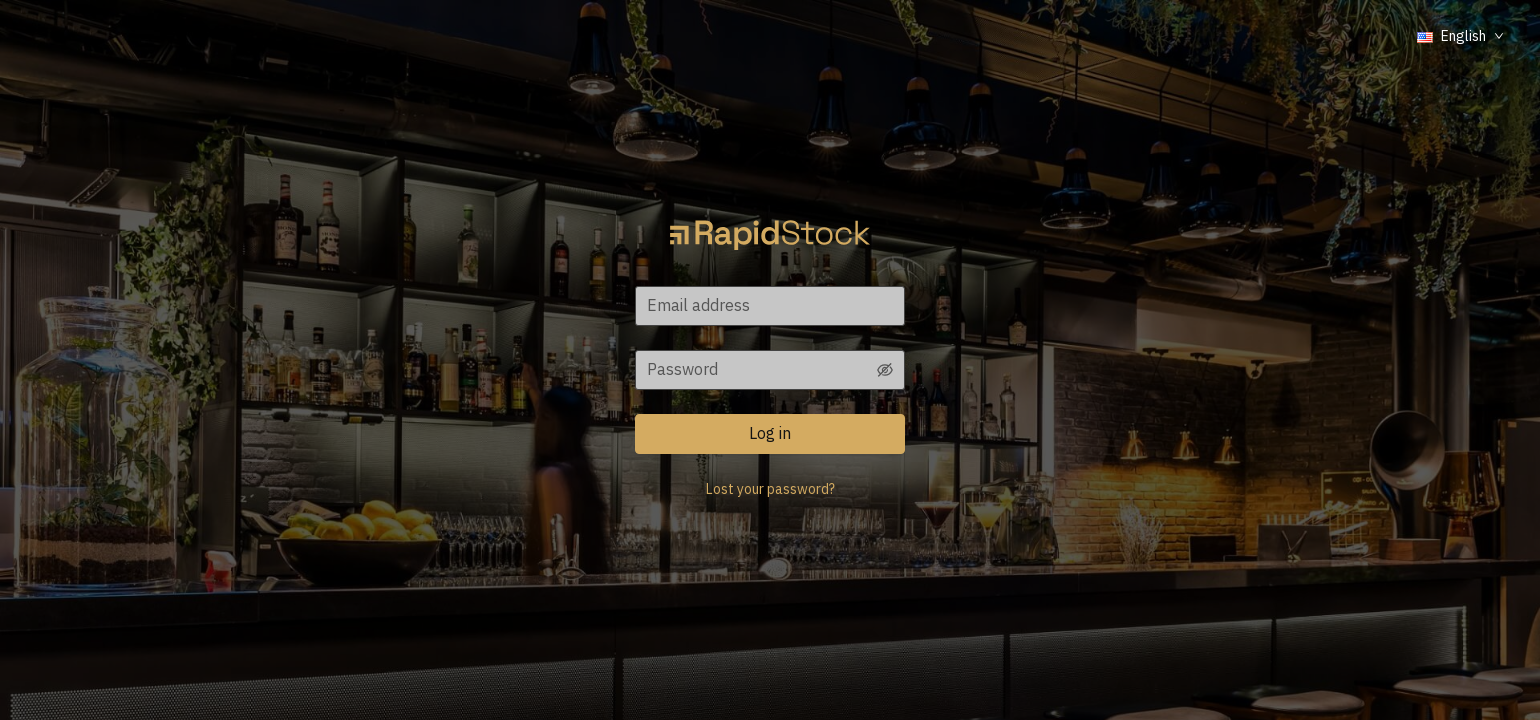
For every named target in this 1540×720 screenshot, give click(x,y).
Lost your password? (770, 489)
